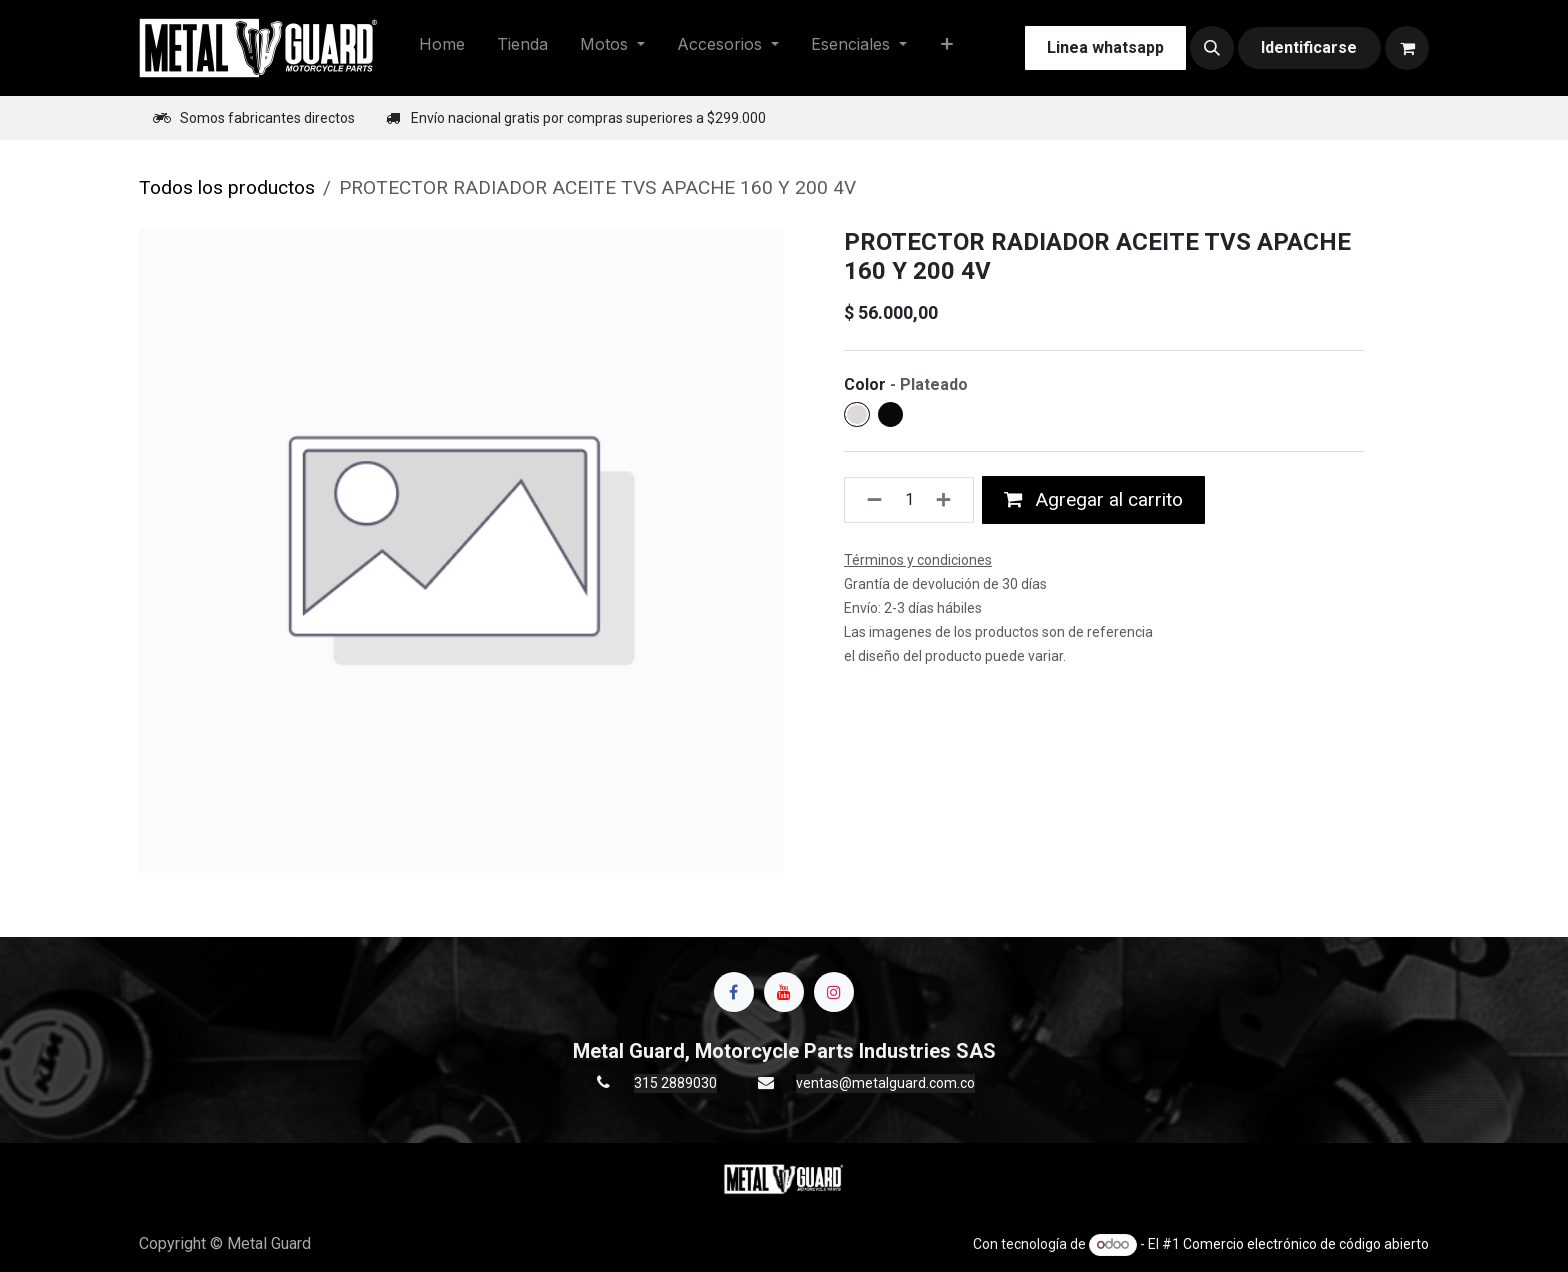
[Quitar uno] (868, 500)
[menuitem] (442, 48)
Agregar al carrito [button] (1093, 499)
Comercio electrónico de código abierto (1306, 1244)
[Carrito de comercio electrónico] (1407, 48)
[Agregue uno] (949, 500)
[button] (1212, 48)
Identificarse (1309, 47)
